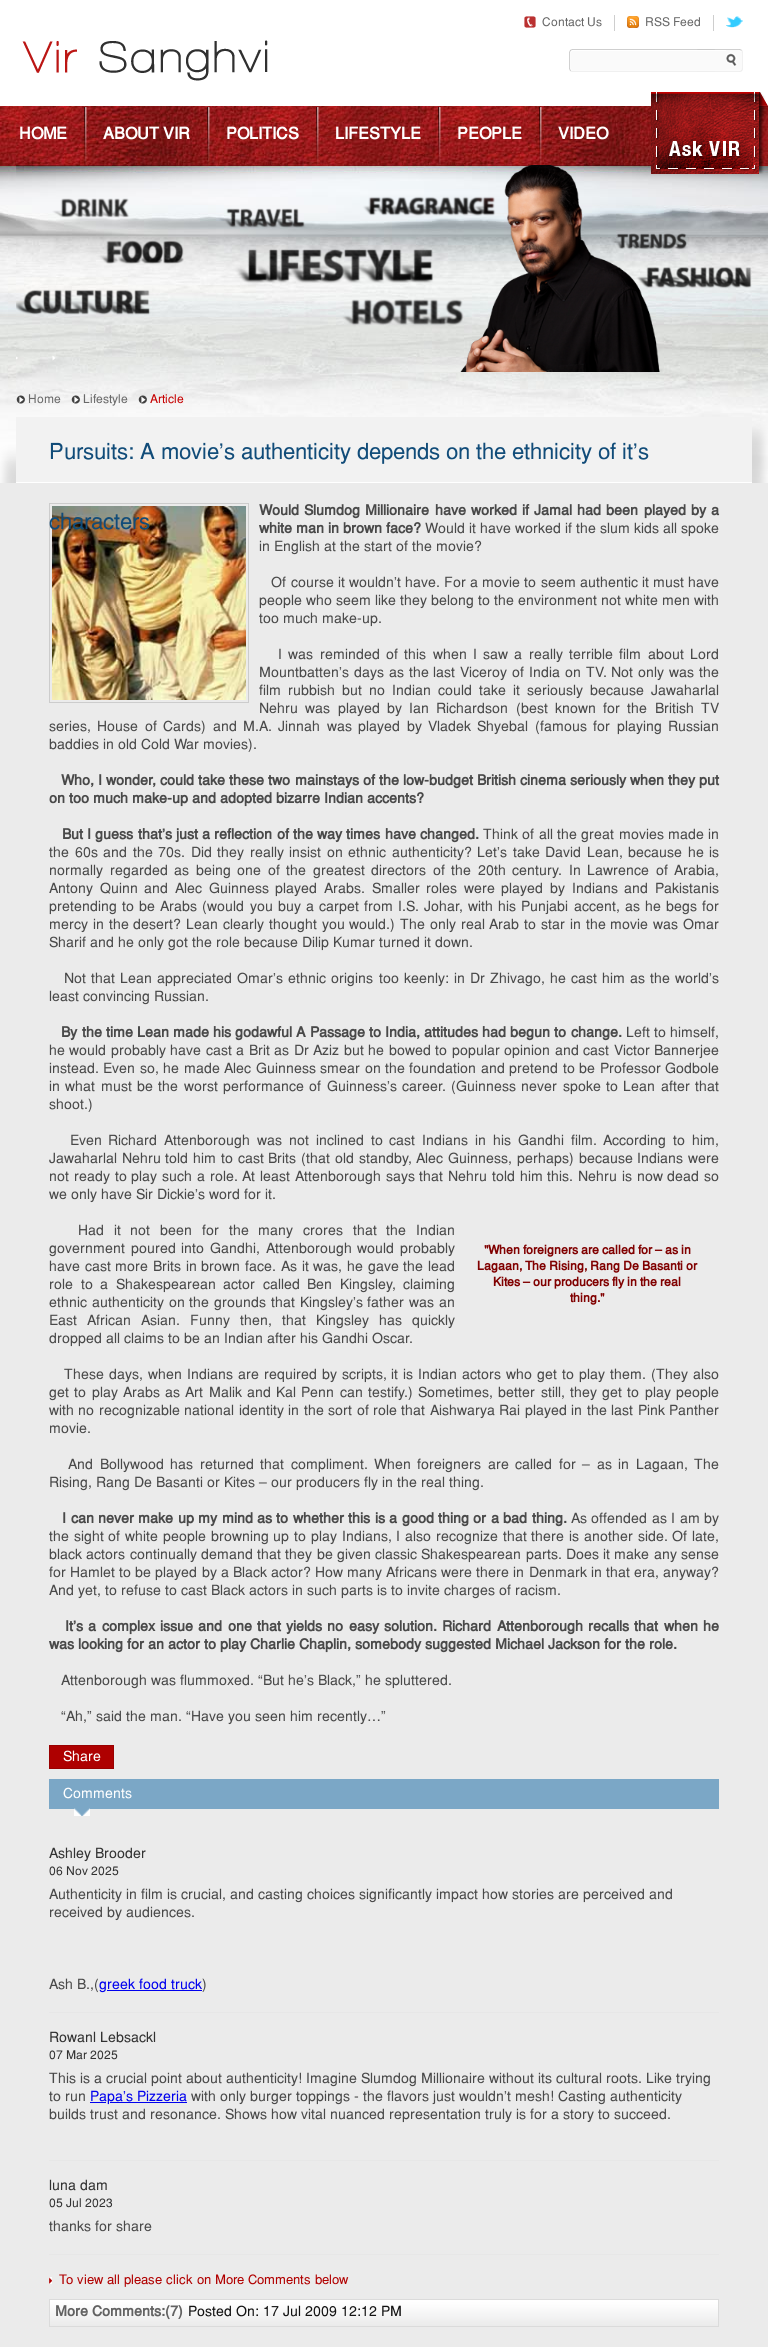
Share (82, 1757)
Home (43, 135)
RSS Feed (664, 23)
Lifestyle (378, 135)
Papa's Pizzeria (138, 2097)
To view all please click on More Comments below (203, 2280)
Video (583, 135)
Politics (262, 135)
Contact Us (563, 23)
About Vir (146, 135)
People (489, 135)
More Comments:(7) (119, 2312)
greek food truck (150, 1985)
